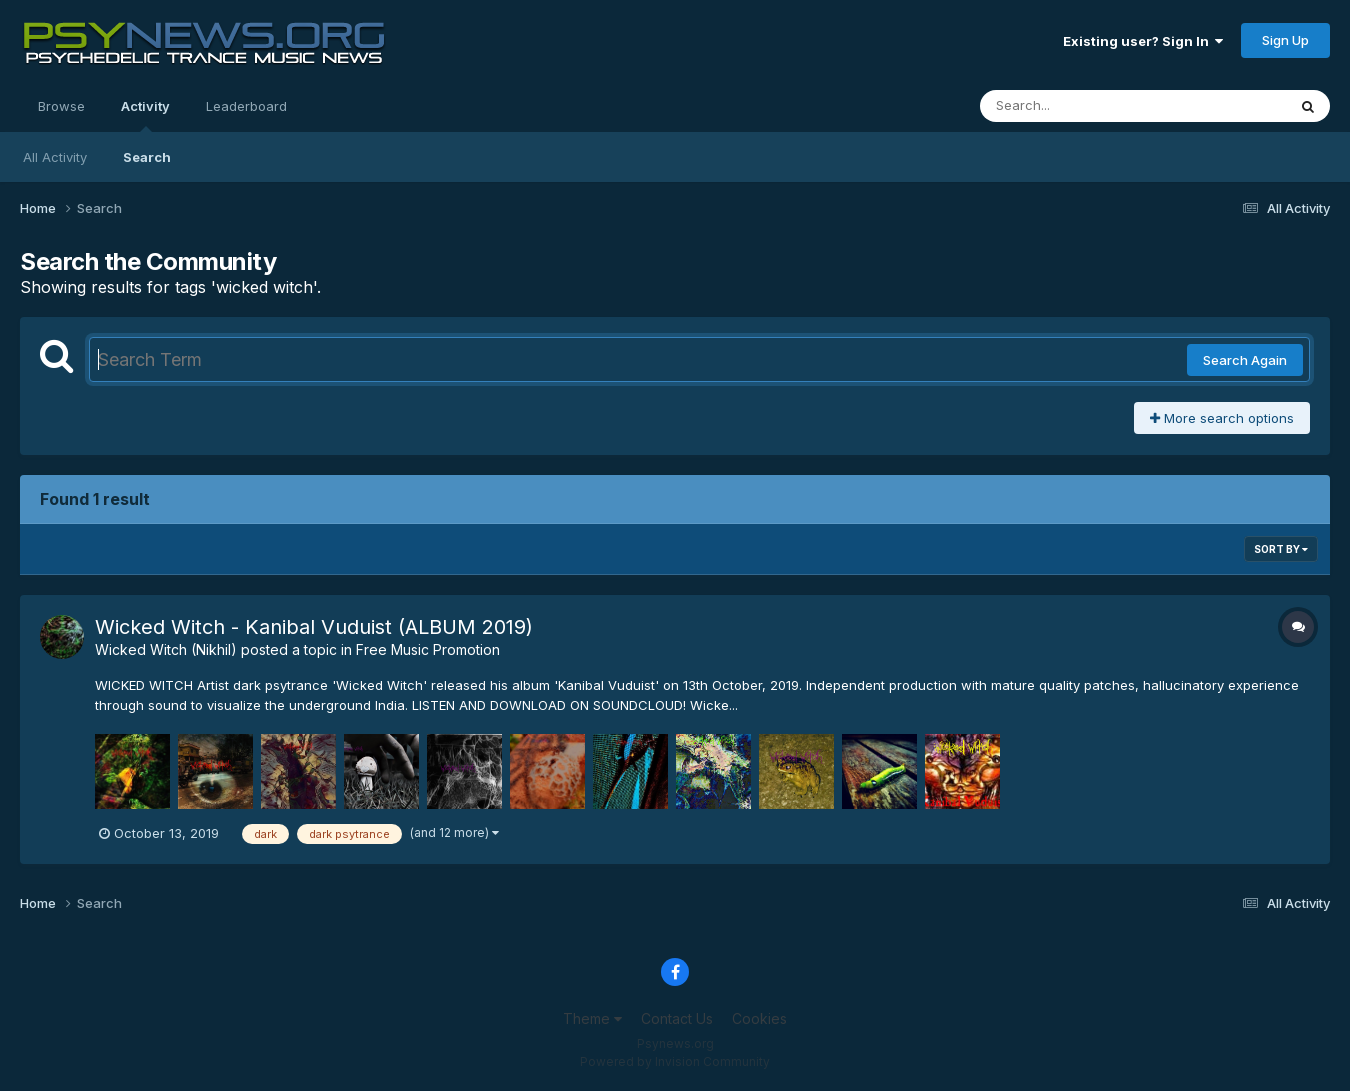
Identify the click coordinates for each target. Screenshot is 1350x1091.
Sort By (1281, 549)
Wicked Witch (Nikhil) (166, 649)
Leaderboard (246, 106)
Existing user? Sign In (1143, 41)
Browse (61, 106)
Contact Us (677, 1018)
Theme (592, 1018)
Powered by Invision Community (675, 1061)
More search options (1222, 418)
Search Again (1245, 360)
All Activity (55, 157)
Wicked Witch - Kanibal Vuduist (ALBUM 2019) (314, 627)
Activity (145, 115)
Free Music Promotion (428, 649)
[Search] (1078, 106)
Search (147, 157)
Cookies (759, 1018)
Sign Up (1285, 40)
